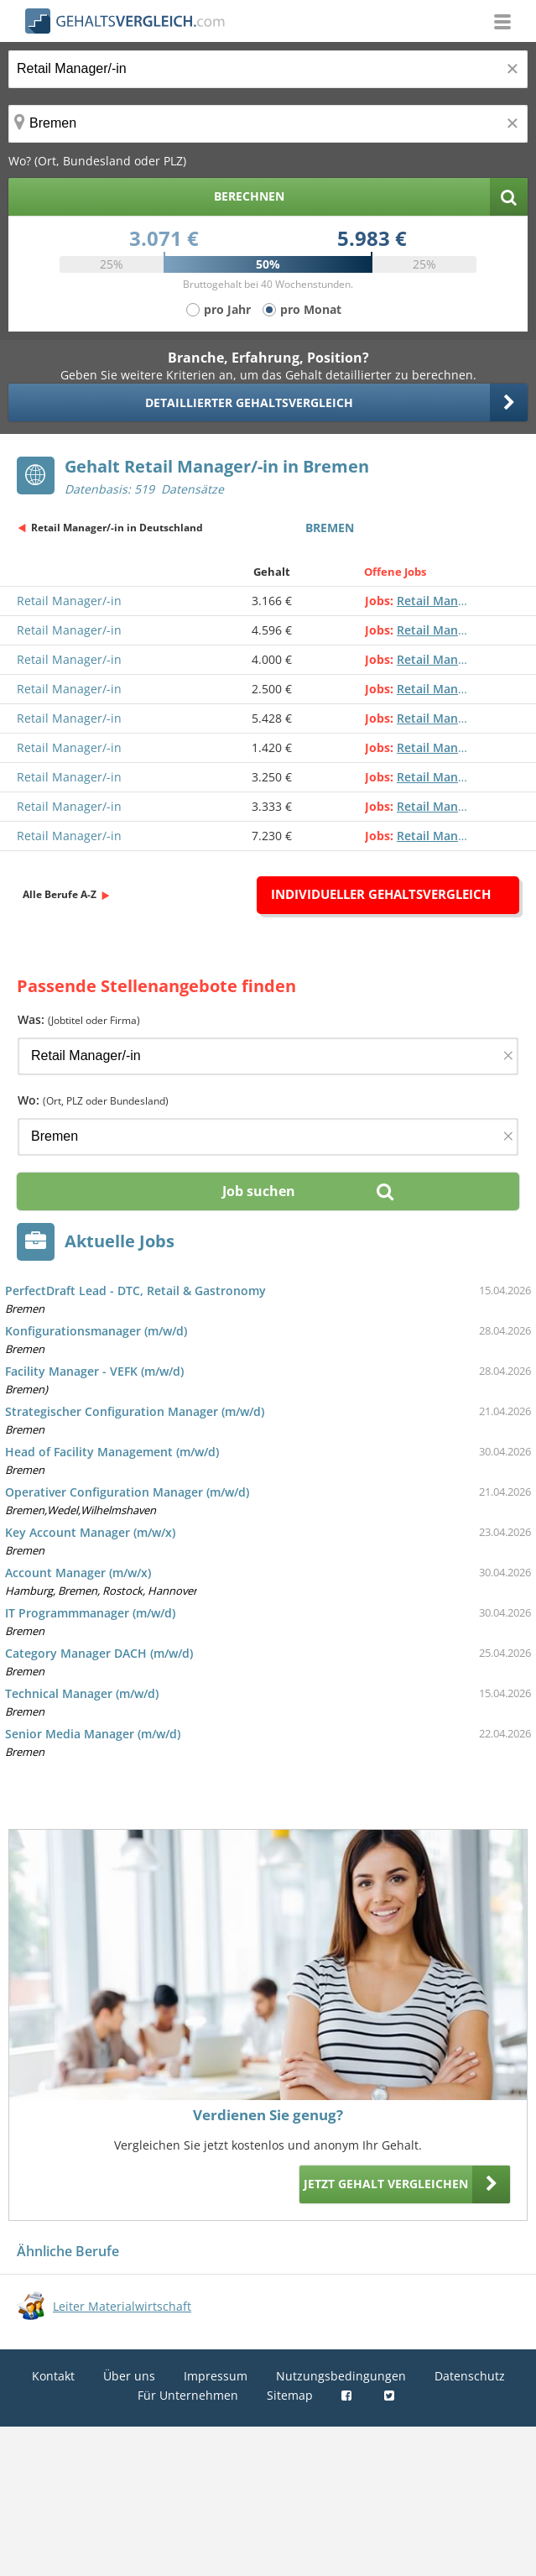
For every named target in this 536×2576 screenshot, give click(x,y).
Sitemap (290, 2395)
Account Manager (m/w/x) (78, 1573)
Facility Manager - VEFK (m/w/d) (94, 1371)
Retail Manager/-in (69, 601)
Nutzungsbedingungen (341, 2376)
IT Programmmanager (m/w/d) (90, 1613)
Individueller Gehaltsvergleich (381, 894)
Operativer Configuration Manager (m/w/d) (127, 1492)
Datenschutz (470, 2376)
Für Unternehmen (188, 2395)
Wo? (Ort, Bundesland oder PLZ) (97, 161)
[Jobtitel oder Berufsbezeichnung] (268, 69)
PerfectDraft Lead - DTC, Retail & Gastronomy (135, 1290)
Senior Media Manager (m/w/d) (92, 1734)
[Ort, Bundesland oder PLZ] (268, 124)
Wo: (93, 1100)
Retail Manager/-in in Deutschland (117, 527)
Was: (79, 1019)
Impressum (215, 2376)
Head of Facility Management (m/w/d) (112, 1452)
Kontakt (53, 2376)
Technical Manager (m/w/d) (82, 1693)
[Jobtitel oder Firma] (268, 1056)
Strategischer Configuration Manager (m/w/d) (134, 1411)
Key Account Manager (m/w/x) (90, 1532)
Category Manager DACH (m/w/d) (99, 1653)
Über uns (129, 2376)
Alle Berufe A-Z (59, 894)
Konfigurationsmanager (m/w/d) (96, 1331)
